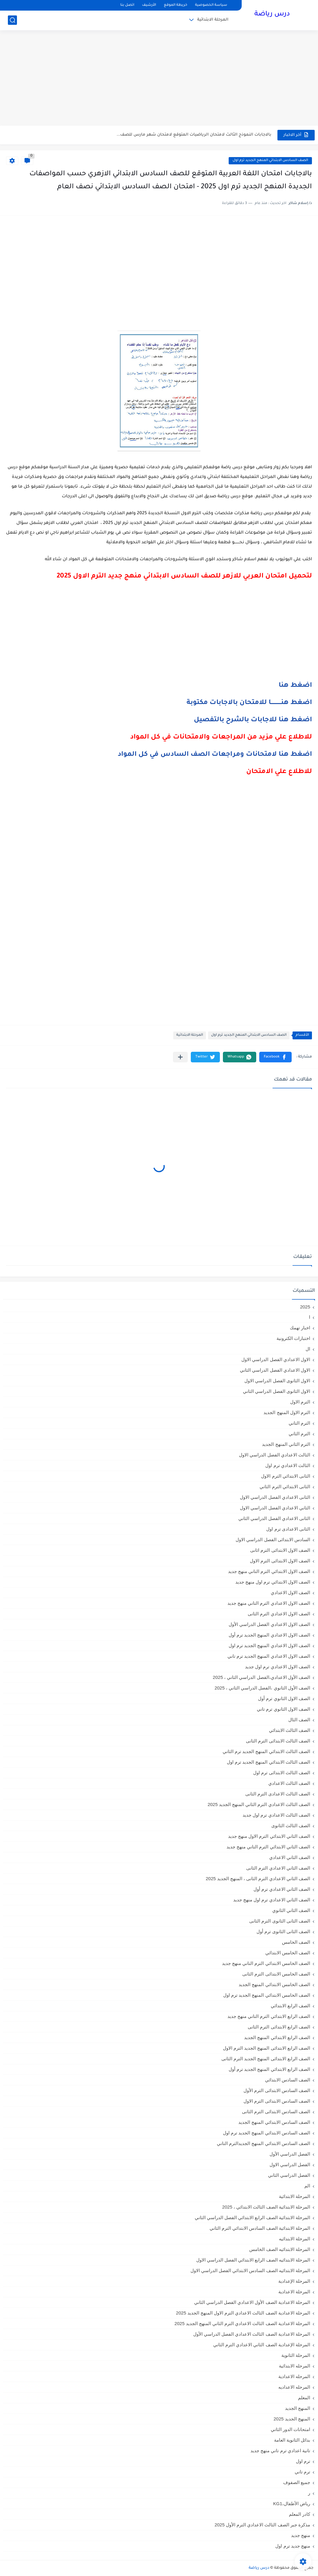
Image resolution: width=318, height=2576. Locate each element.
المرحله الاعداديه (294, 2387)
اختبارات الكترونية (293, 1338)
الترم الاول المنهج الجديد (286, 1412)
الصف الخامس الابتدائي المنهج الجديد (274, 1984)
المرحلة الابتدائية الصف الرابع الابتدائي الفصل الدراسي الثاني (252, 2217)
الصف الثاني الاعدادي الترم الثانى (278, 1867)
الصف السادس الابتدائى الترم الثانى (276, 2111)
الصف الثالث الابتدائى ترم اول (281, 1772)
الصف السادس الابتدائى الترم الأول (276, 2090)
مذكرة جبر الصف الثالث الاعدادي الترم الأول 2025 (262, 2524)
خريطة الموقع (175, 5)
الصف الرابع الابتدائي (290, 2005)
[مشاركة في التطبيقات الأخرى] (180, 1057)
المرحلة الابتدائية (212, 20)
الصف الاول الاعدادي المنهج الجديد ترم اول (269, 1645)
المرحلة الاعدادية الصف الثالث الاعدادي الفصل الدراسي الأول (251, 2334)
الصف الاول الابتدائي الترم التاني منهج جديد (269, 1571)
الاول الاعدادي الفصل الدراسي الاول (275, 1359)
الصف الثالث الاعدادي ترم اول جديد (276, 1815)
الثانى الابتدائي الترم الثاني (285, 1486)
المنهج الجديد (297, 2408)
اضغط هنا (295, 685)
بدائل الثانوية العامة (292, 2440)
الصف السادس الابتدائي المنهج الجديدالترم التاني (263, 2143)
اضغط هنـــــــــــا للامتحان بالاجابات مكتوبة (249, 703)
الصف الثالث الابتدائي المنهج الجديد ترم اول (268, 1762)
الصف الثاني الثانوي (291, 1910)
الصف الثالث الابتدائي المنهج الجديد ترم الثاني (266, 1751)
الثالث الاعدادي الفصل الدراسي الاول (274, 1454)
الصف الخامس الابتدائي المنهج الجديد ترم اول (266, 1995)
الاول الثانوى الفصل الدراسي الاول (277, 1380)
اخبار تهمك (300, 1327)
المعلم (304, 2397)
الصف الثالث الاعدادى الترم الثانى (277, 1793)
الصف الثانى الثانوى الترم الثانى (279, 1920)
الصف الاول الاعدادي (290, 1592)
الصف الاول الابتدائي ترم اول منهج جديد (272, 1581)
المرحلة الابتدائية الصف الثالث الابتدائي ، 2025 (266, 2206)
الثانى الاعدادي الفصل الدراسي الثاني (274, 1518)
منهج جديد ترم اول (292, 2545)
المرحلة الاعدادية (294, 2291)
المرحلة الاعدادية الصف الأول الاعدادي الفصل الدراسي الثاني (252, 2302)
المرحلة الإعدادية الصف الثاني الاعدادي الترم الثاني (261, 2344)
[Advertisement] (159, 78)
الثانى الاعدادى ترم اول (288, 1528)
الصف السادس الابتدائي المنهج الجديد (274, 2122)
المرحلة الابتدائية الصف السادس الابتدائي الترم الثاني (260, 2228)
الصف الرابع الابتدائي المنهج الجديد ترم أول (269, 2069)
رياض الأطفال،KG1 (291, 2503)
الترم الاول (300, 1401)
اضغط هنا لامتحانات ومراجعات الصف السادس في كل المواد (215, 754)
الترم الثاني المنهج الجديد (286, 1444)
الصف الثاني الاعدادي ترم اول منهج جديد (271, 1899)
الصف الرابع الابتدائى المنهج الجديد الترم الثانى (265, 2058)
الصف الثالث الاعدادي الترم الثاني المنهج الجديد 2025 (258, 1804)
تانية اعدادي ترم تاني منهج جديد (280, 2450)
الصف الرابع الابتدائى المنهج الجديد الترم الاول (266, 2048)
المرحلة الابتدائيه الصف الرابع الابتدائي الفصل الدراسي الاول (253, 2259)
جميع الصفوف (296, 2482)
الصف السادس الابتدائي (287, 2079)
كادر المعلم (299, 2514)
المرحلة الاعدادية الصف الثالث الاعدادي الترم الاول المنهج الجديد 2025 (243, 2312)
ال (308, 1348)
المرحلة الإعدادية (294, 2281)
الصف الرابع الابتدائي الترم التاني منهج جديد (268, 2016)
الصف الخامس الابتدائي (287, 1952)
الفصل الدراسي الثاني (289, 2175)
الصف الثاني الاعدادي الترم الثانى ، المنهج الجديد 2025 (258, 1878)
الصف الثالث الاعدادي (289, 1783)
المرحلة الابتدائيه (294, 2238)
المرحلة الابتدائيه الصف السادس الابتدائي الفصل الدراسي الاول (250, 2270)
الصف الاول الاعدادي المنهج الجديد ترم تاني (268, 1656)
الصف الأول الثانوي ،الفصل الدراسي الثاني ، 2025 (262, 1687)
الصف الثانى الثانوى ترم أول (283, 1931)
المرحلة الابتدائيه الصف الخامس (279, 2249)
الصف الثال (299, 1719)
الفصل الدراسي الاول (290, 2164)
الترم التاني (299, 1423)
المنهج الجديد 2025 (291, 2418)
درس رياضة (272, 14)
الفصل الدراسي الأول (290, 2154)
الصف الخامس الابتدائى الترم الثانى (276, 1973)
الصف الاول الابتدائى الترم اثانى (280, 1550)
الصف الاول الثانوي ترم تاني (283, 1709)
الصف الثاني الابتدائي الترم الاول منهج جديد (269, 1836)
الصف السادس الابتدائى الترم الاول (276, 2101)
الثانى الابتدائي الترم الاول (285, 1476)
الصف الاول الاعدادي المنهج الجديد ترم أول (269, 1634)
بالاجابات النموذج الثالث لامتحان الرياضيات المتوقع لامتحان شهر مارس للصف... (194, 135)
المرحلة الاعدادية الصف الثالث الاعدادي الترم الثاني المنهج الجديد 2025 (242, 2323)
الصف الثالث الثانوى (290, 1825)
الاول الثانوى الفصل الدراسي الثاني (276, 1391)
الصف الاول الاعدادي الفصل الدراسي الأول (269, 1624)
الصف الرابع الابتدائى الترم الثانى (279, 2026)
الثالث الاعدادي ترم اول (287, 1465)
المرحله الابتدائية (294, 2365)
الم (307, 2185)
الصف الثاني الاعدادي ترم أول (281, 1889)
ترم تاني (302, 2471)
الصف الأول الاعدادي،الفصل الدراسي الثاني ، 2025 (261, 1677)
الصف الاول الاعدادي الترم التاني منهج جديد (268, 1603)
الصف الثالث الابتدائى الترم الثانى (278, 1740)
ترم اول (303, 2461)
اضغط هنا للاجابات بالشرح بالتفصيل (253, 720)
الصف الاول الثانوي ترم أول (284, 1698)
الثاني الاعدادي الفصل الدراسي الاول (275, 1507)
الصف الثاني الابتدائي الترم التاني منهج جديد (268, 1846)
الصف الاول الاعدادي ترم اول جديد (277, 1666)
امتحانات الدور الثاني (290, 2429)
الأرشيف (149, 5)
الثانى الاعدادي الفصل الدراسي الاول (275, 1497)
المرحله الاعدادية (294, 2376)
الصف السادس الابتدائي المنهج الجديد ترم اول (270, 161)
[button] (275, 1057)
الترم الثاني (299, 1433)
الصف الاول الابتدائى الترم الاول (280, 1560)
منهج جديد (300, 2535)
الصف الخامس (296, 1942)
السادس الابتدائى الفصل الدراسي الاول (273, 1539)
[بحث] (12, 20)
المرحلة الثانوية (295, 2355)
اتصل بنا (127, 5)
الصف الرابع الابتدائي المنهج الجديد (277, 2037)
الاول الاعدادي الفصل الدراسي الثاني (275, 1370)
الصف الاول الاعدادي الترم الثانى (279, 1613)
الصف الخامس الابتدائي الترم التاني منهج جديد (266, 1963)
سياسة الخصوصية (211, 5)
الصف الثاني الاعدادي (289, 1857)
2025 (305, 1306)
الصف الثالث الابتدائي (289, 1730)
